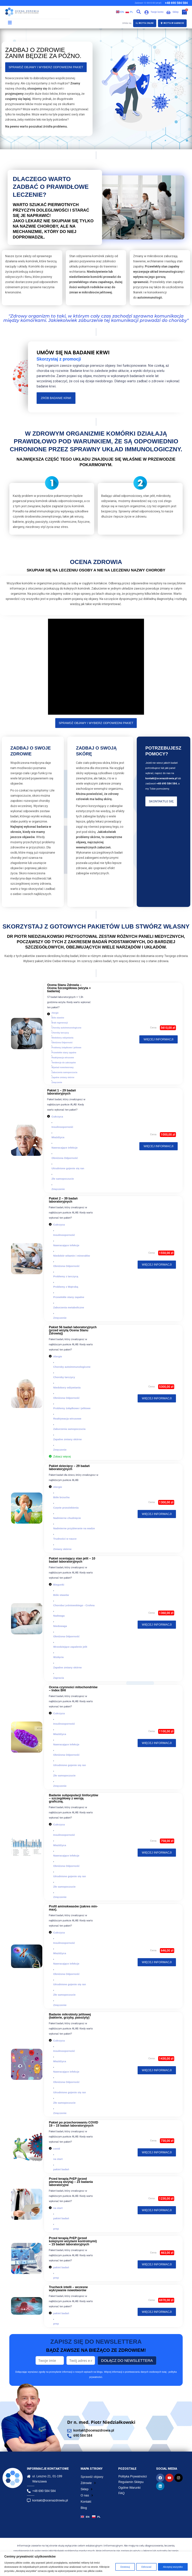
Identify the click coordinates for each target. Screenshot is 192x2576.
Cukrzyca (57, 1116)
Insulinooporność (62, 1126)
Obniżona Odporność (62, 1042)
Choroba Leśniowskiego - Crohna (73, 1605)
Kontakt (86, 2501)
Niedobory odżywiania (62, 1038)
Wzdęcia (58, 1657)
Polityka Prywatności (132, 2476)
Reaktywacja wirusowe (62, 1057)
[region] (96, 2563)
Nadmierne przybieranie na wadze (74, 1528)
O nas (87, 2495)
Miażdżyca (57, 1137)
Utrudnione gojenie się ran (67, 1168)
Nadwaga (59, 1615)
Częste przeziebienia (66, 1507)
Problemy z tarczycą (65, 1276)
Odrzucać (146, 2566)
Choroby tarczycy (60, 1033)
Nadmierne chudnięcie (67, 1518)
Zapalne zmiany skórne (62, 1077)
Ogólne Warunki (129, 2487)
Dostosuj (125, 2566)
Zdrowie (89, 2483)
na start (58, 2158)
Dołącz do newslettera (127, 2360)
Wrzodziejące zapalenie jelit (70, 1646)
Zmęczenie (56, 1082)
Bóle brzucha (61, 1497)
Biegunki (58, 1584)
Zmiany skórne (62, 1549)
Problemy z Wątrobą (65, 1286)
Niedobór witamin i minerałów (71, 1255)
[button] (139, 12)
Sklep (87, 2489)
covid (56, 2148)
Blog (84, 2508)
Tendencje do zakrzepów (63, 1062)
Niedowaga (60, 1626)
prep (56, 2228)
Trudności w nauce (64, 1538)
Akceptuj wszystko (173, 2566)
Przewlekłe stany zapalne (63, 1052)
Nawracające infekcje (64, 1147)
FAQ (121, 2493)
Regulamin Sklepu (130, 2482)
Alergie (55, 1013)
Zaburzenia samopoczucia (64, 1072)
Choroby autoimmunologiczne (66, 1028)
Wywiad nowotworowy (62, 1067)
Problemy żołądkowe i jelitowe (66, 1047)
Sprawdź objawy (92, 2476)
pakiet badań (61, 2169)
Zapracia (58, 1677)
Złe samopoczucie (62, 1178)
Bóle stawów (57, 1018)
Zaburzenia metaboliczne (68, 1307)
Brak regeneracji (59, 1023)
